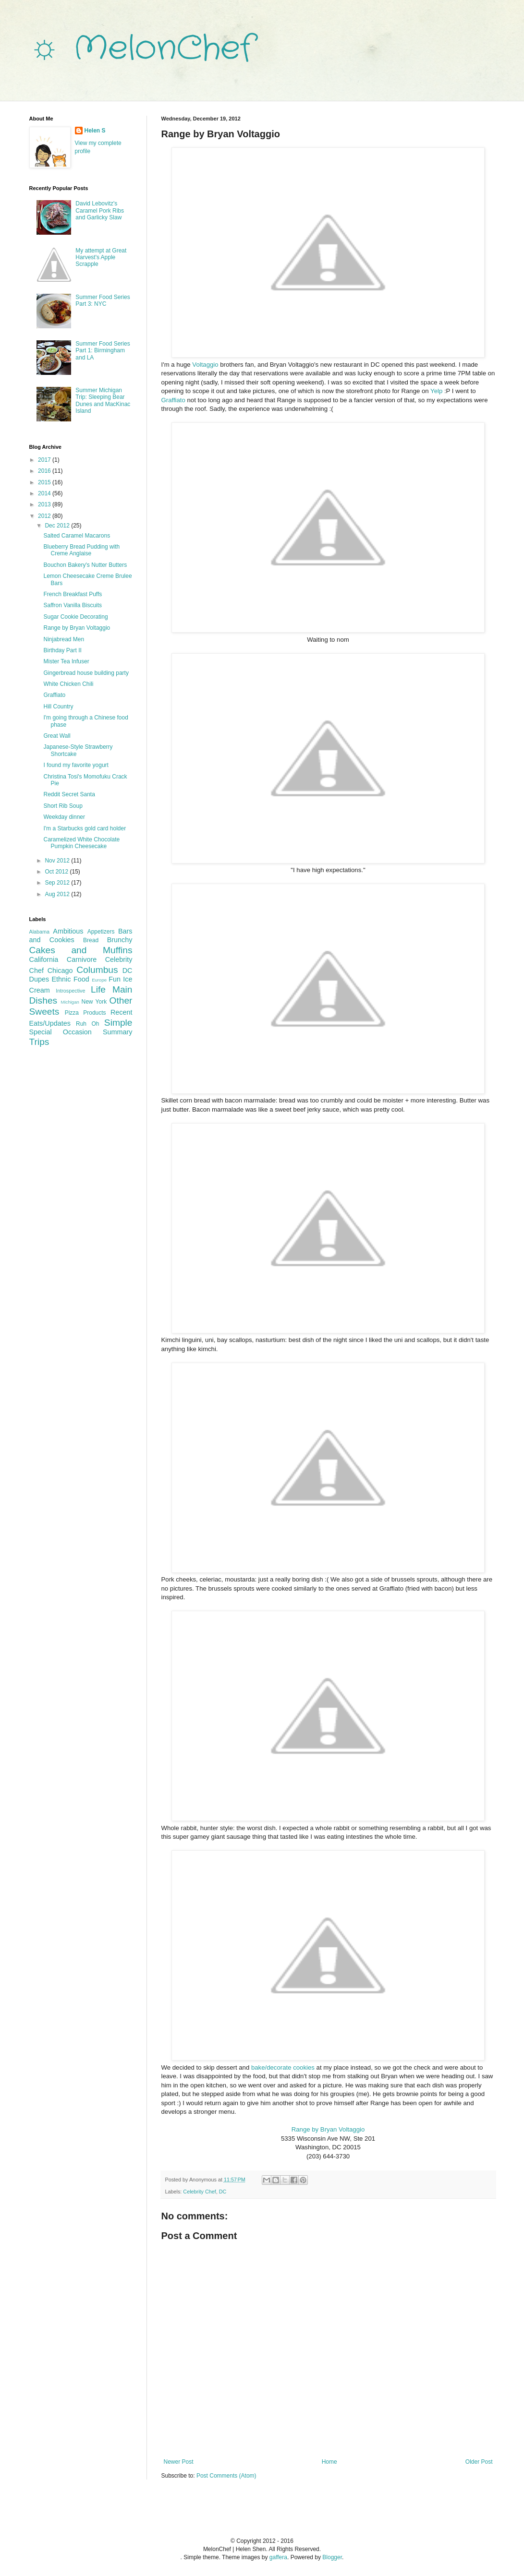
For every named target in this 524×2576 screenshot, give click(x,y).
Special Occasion (60, 1032)
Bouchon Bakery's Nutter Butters (85, 565)
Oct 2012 (57, 871)
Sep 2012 (58, 882)
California (44, 959)
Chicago (60, 970)
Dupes (39, 979)
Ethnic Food (70, 979)
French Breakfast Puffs (72, 594)
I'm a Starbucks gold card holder (84, 828)
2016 (45, 470)
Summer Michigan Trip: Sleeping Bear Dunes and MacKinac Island (102, 400)
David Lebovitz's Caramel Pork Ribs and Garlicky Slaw (99, 210)
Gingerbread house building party (85, 673)
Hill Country (58, 706)
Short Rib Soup (62, 806)
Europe (99, 979)
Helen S (95, 130)
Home (329, 2461)
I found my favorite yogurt (75, 765)
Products (94, 1012)
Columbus (97, 970)
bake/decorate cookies (283, 2067)
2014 (45, 493)
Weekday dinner (64, 817)
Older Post (479, 2461)
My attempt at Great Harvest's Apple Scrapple (100, 257)
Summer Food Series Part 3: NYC (102, 300)
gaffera (278, 2557)
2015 (45, 482)
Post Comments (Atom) (226, 2475)
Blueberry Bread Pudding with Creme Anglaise (81, 550)
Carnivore (82, 959)
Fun (115, 979)
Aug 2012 (58, 894)
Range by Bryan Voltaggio (328, 2129)
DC (223, 2191)
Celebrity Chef (199, 2191)
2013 (45, 504)
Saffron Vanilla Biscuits (72, 605)
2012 (45, 516)
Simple (118, 1023)
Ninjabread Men (63, 639)
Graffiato (173, 400)
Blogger (332, 2557)
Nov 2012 (58, 860)
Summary (118, 1032)
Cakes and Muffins (81, 950)
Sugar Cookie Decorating (75, 616)
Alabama (39, 932)
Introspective (70, 991)
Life (98, 989)
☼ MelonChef (141, 49)
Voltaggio (205, 364)
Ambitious (68, 931)
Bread (90, 940)
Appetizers (101, 931)
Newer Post (179, 2461)
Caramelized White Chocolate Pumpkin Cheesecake (81, 843)
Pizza (72, 1012)
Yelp (436, 391)
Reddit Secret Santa (69, 794)
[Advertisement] (77, 1110)
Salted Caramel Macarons (76, 535)
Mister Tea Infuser (66, 661)
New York (94, 1001)
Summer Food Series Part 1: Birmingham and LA (102, 350)
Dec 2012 (58, 525)
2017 (45, 459)
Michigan (70, 1002)
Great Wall (56, 735)
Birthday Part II (62, 650)
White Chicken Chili (68, 684)
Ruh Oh (87, 1023)
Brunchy (120, 940)
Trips (39, 1042)
